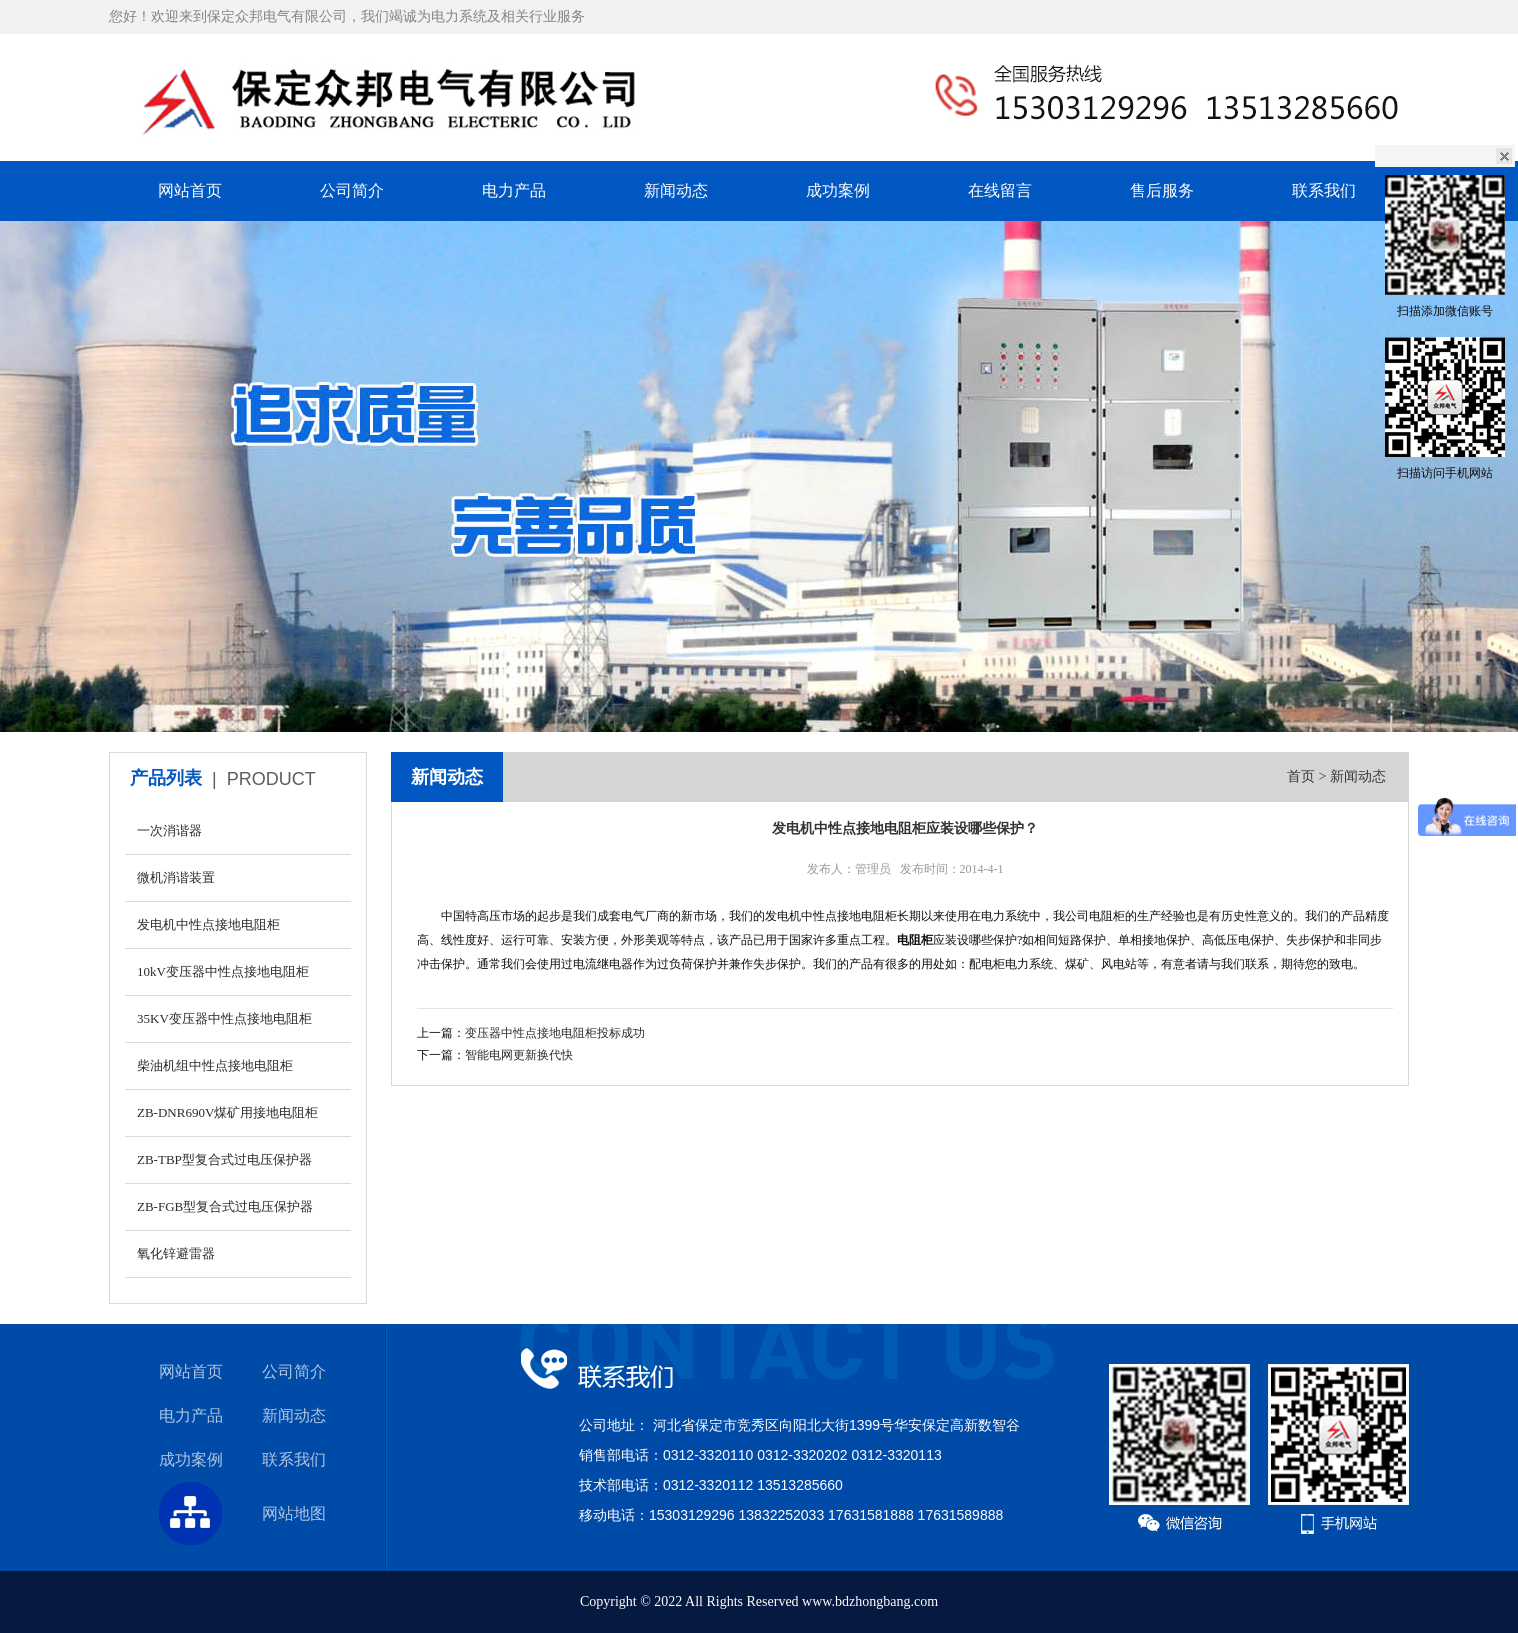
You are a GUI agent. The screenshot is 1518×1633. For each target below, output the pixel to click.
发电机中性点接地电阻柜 (208, 924)
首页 (1301, 776)
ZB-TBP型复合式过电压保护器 (224, 1159)
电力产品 (514, 190)
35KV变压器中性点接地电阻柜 (224, 1018)
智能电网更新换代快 (519, 1055)
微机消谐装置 (176, 877)
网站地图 (294, 1513)
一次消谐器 (169, 830)
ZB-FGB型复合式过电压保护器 (225, 1206)
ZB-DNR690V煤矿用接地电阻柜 (227, 1112)
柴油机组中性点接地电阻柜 (215, 1065)
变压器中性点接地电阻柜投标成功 (555, 1033)
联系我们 (1324, 190)
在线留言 (1000, 190)
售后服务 (1162, 190)
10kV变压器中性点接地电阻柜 (223, 971)
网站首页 (190, 190)
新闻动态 (676, 190)
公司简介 (352, 190)
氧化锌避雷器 (176, 1253)
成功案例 (838, 190)
